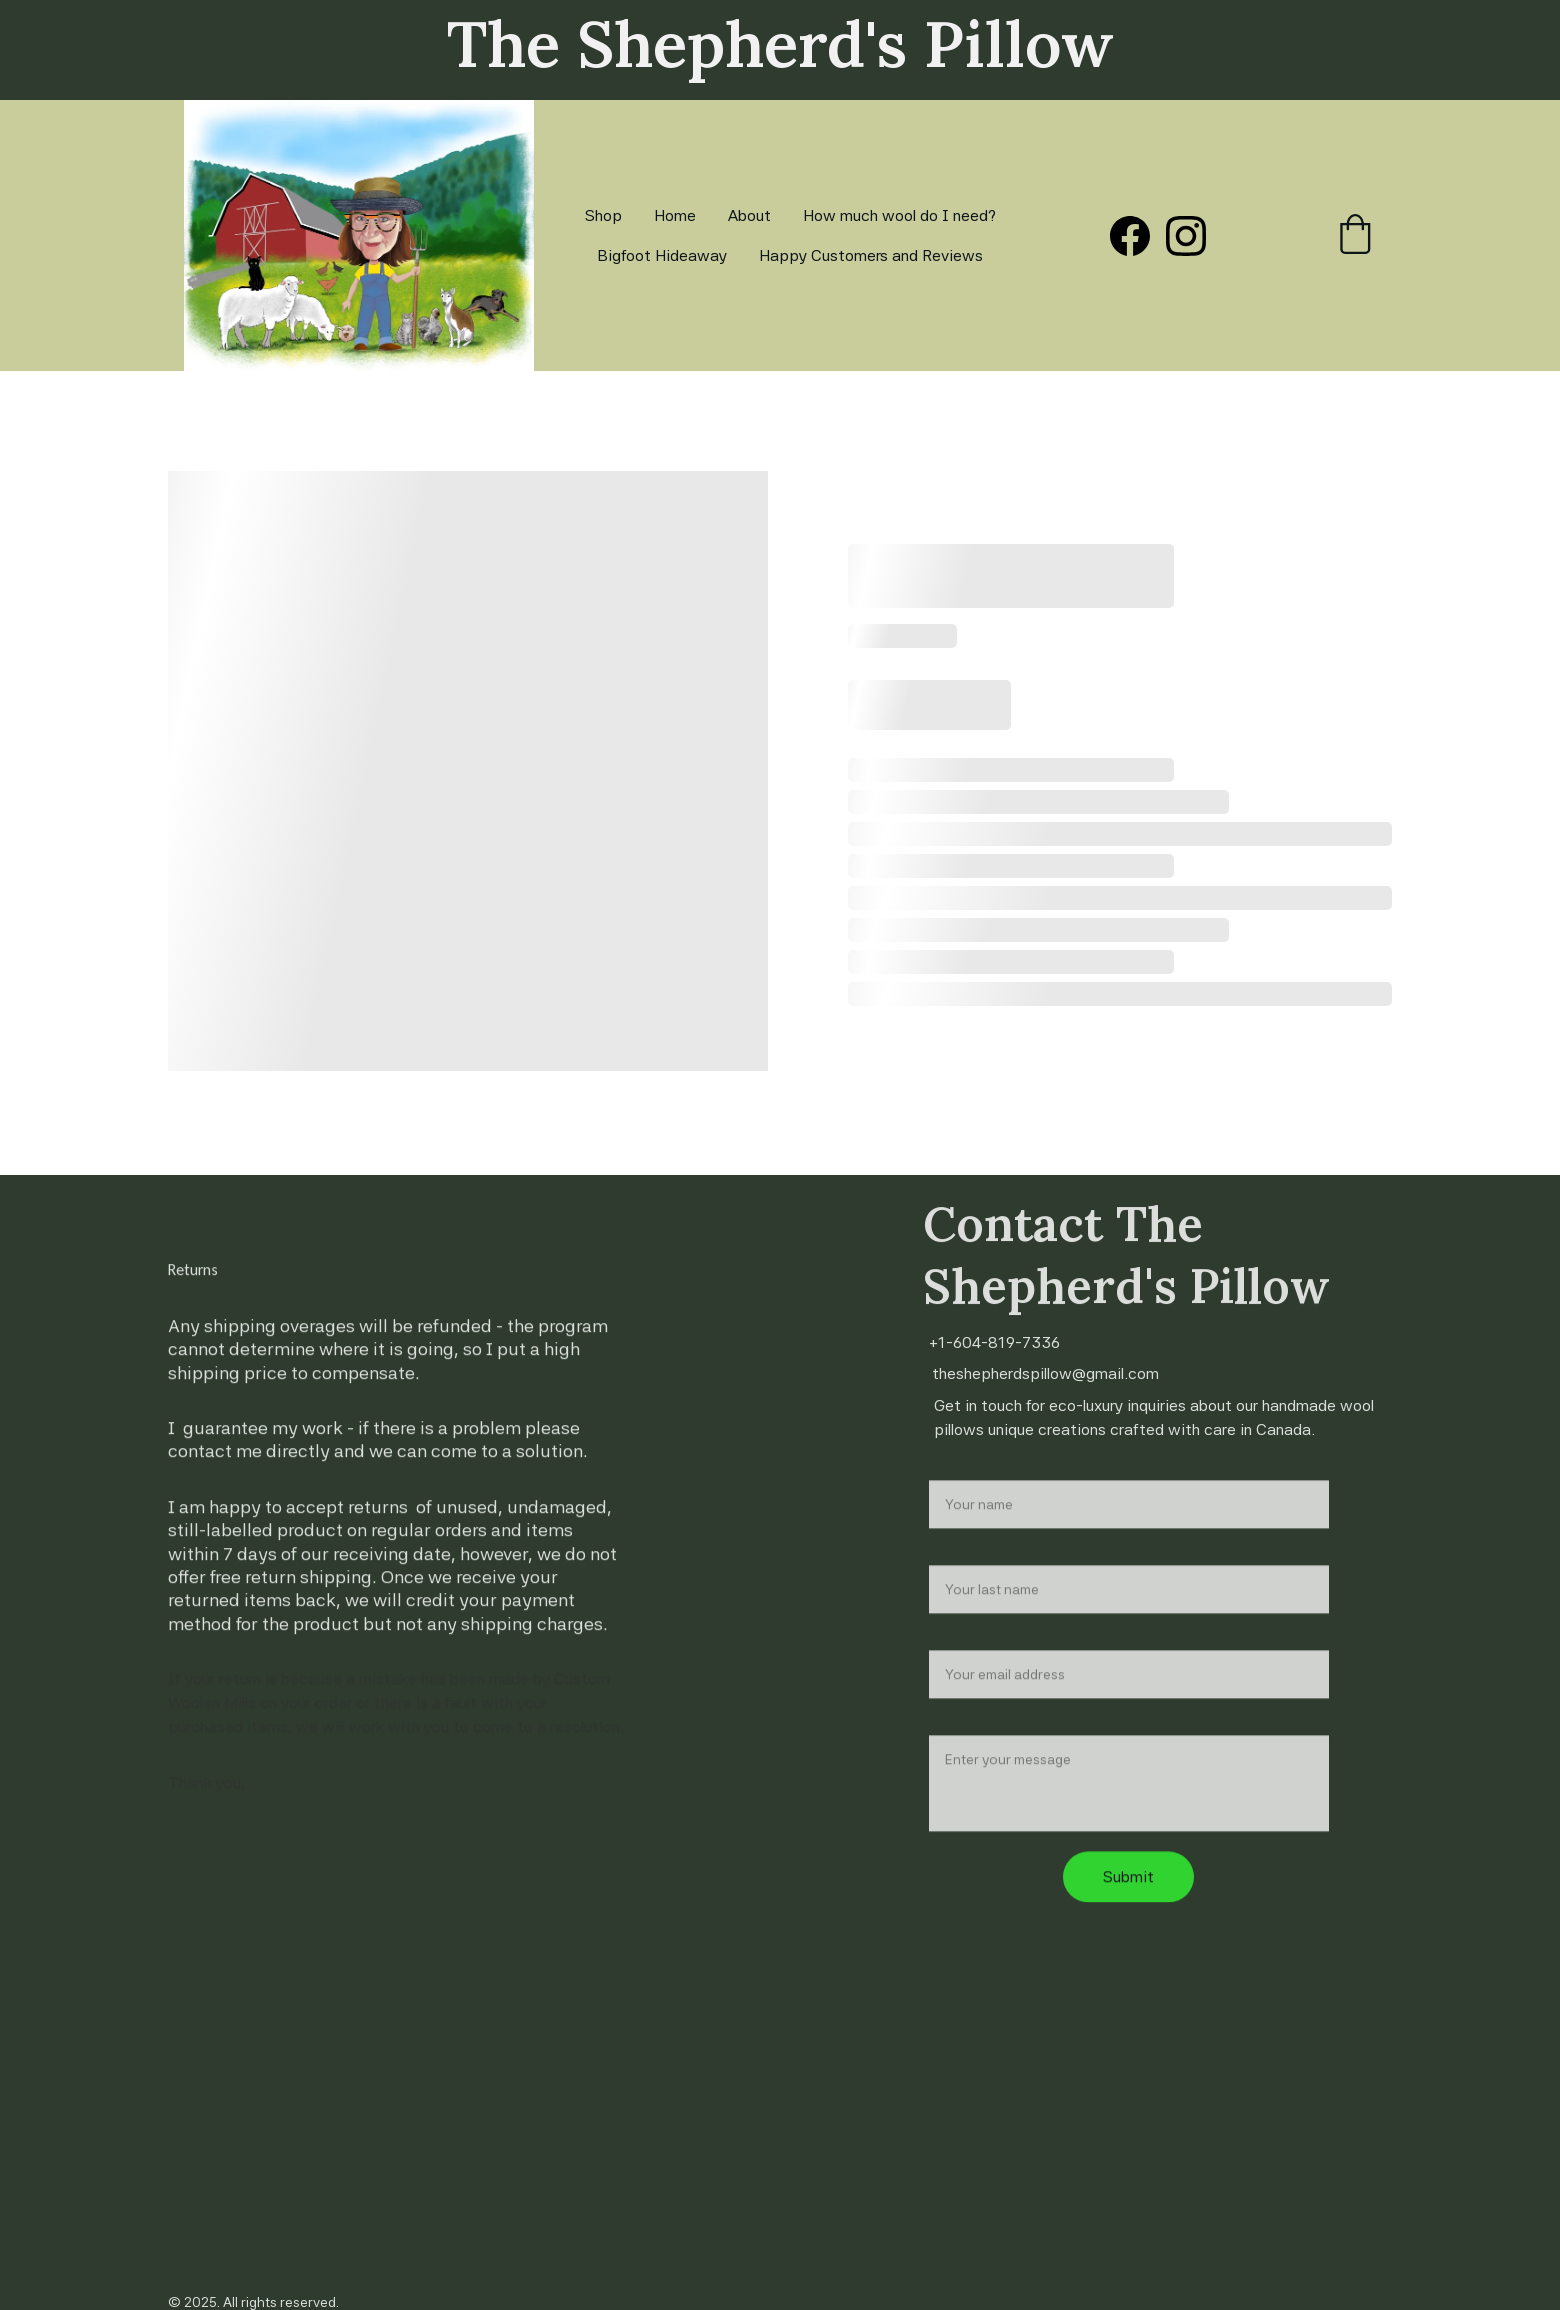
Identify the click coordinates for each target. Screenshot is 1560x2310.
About (749, 215)
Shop (603, 215)
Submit (1128, 1904)
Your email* (969, 1665)
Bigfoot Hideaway (662, 255)
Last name (966, 1580)
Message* (966, 1750)
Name (950, 1495)
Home (675, 215)
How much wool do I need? (899, 215)
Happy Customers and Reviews (871, 255)
